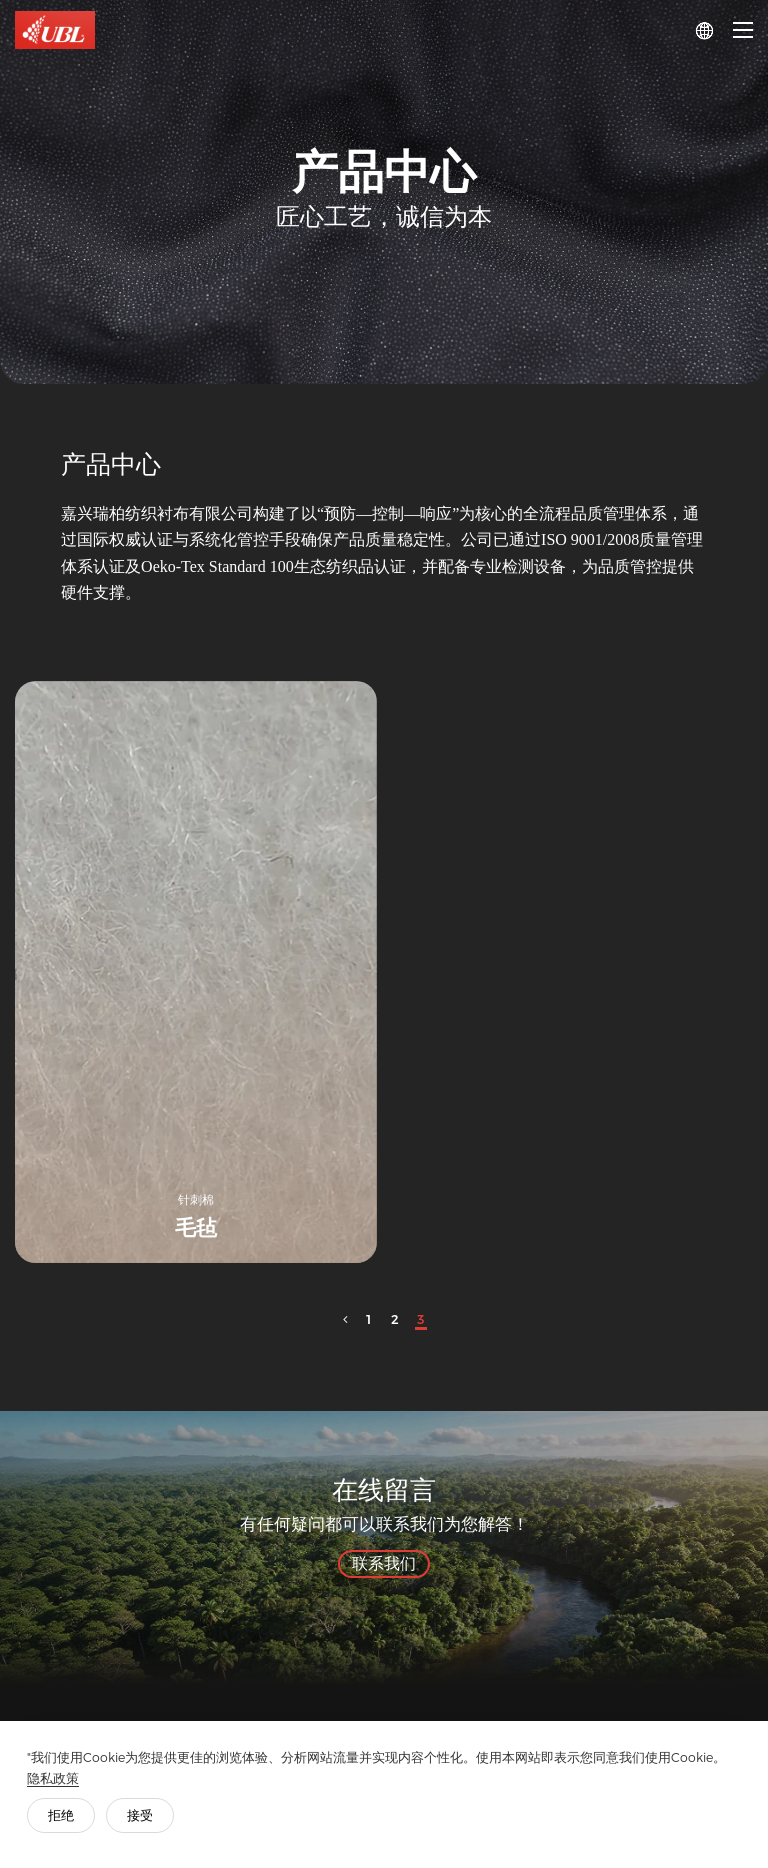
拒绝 (64, 1812)
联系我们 (384, 1563)
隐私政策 (56, 1775)
